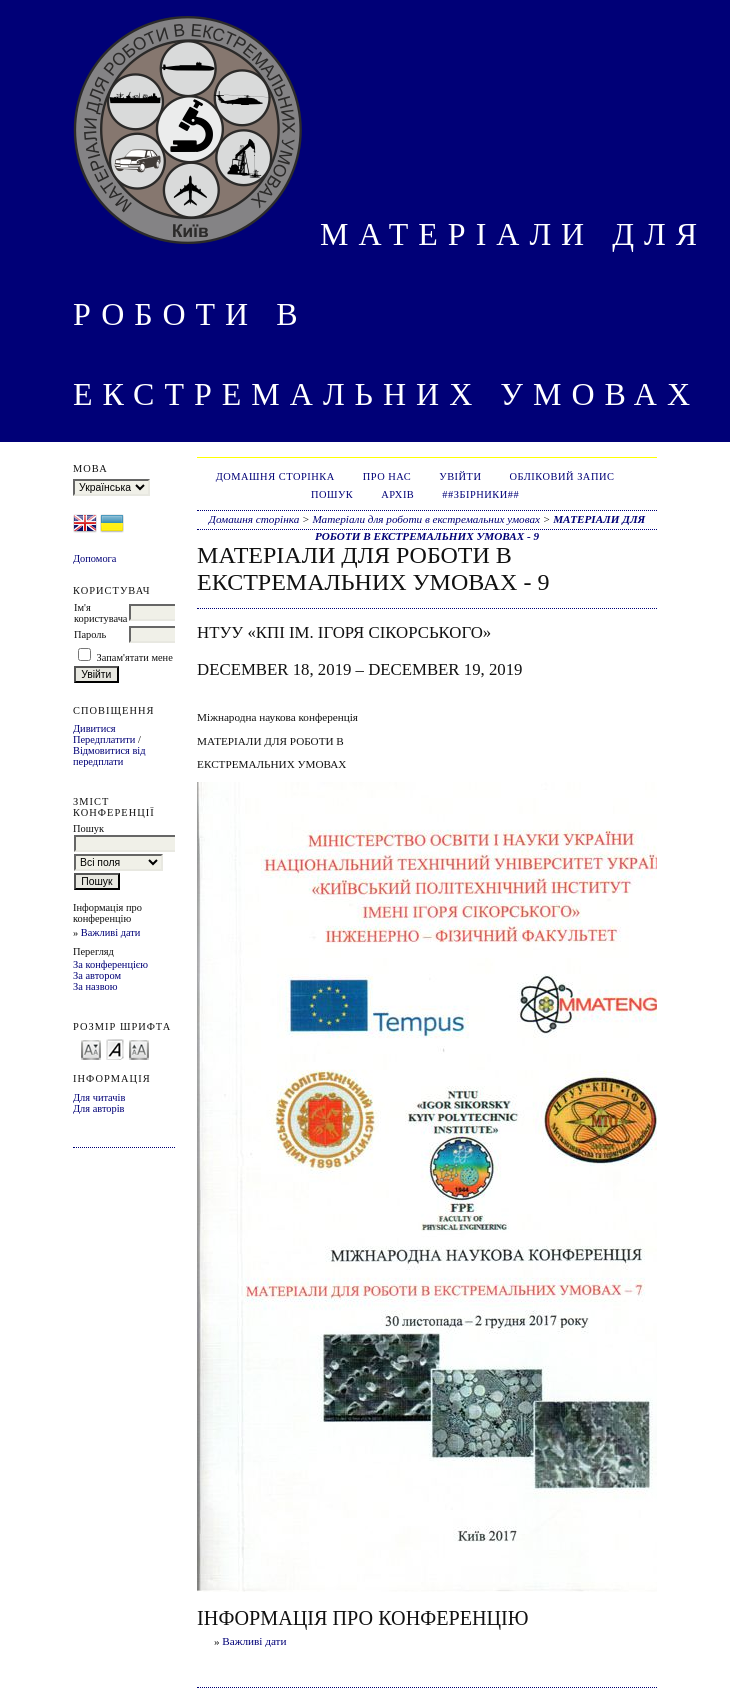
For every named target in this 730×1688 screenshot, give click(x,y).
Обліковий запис (562, 476)
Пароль (90, 634)
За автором (97, 975)
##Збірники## (480, 494)
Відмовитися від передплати (109, 756)
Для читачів (99, 1097)
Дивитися (94, 728)
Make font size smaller (91, 1048)
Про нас (387, 476)
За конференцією (110, 964)
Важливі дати (111, 932)
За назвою (95, 986)
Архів (397, 494)
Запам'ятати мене (135, 657)
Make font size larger (139, 1048)
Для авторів (99, 1108)
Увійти (460, 476)
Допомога (95, 558)
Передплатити (104, 739)
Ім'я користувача (100, 613)
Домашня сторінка (275, 476)
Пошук (332, 494)
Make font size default (115, 1048)
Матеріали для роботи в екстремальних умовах (426, 519)
